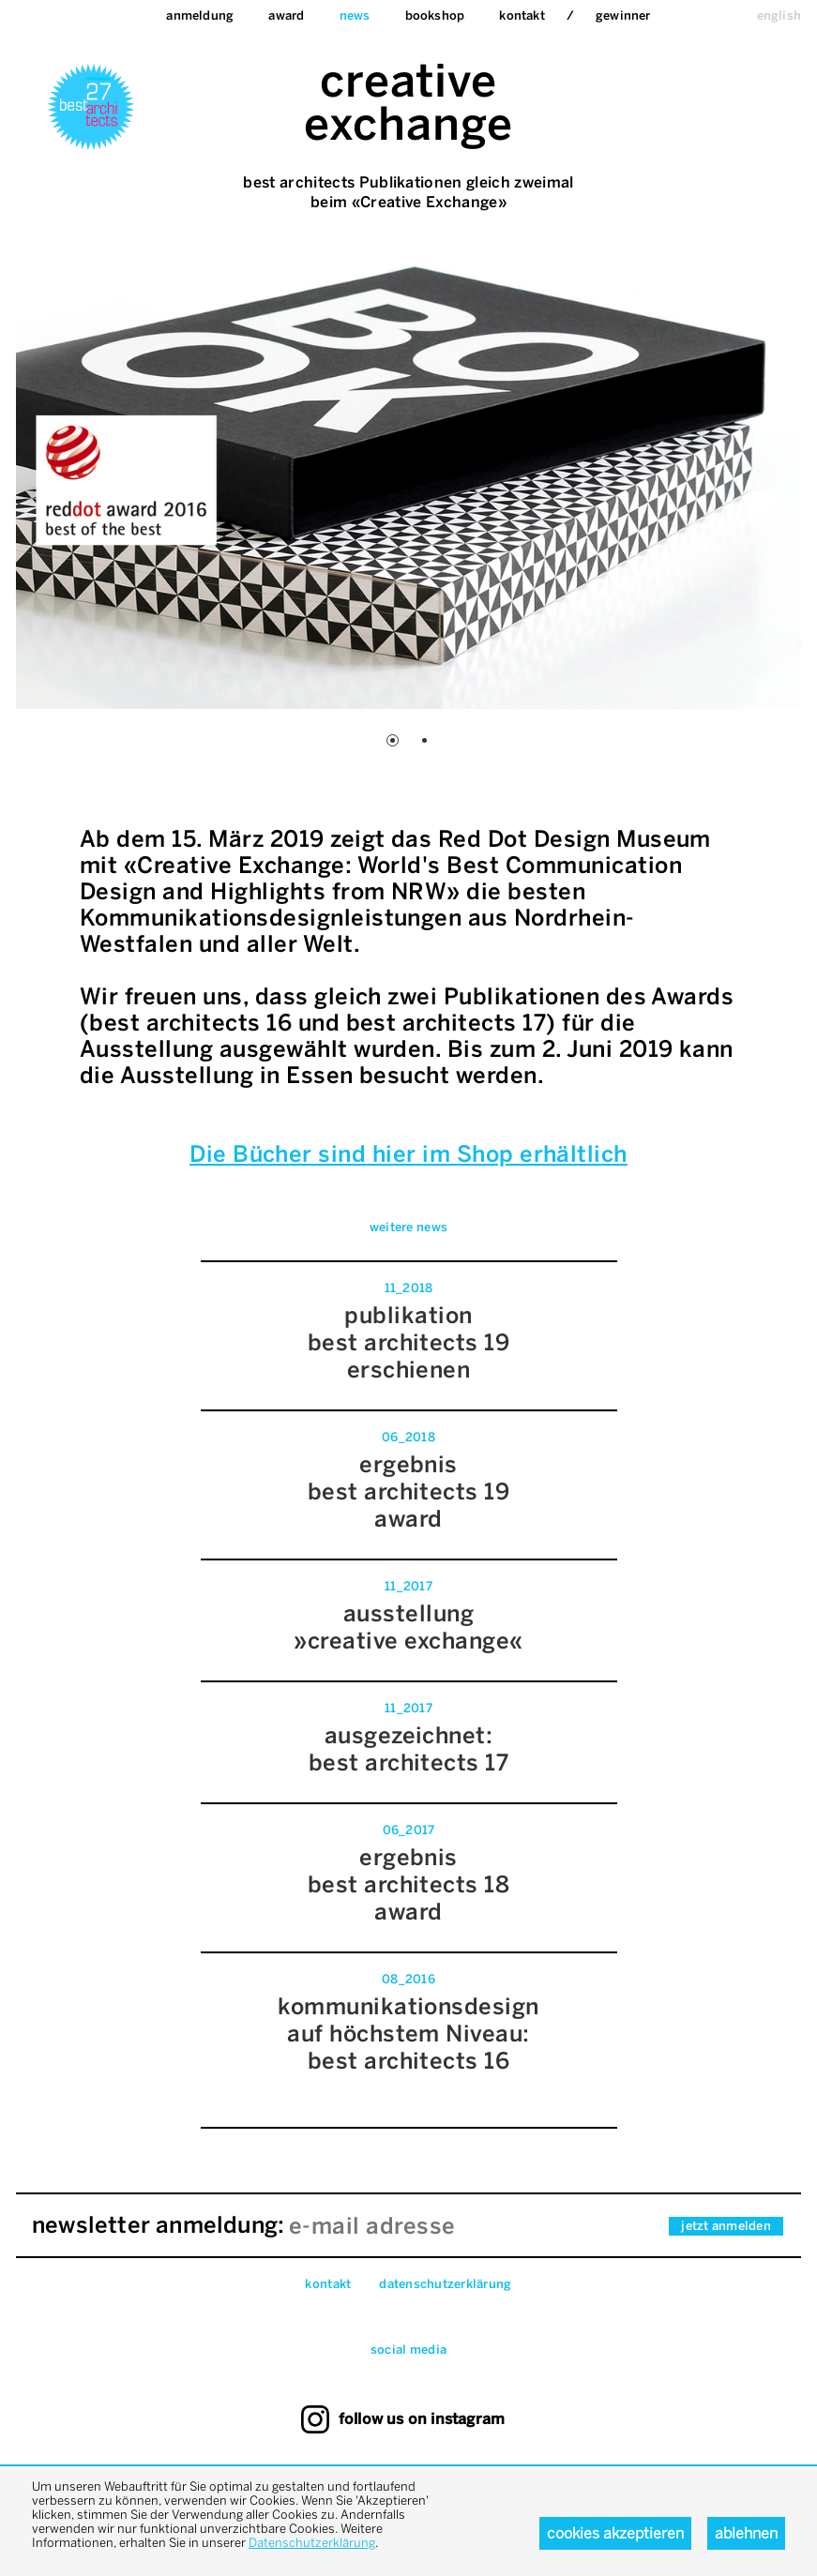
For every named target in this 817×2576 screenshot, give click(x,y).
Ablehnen (746, 2533)
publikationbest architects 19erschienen (409, 1342)
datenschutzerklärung (445, 2284)
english (779, 15)
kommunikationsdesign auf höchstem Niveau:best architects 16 (408, 2033)
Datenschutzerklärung (312, 2543)
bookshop (435, 15)
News (355, 15)
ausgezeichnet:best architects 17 (409, 1749)
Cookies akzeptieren (615, 2533)
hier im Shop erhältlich (497, 1153)
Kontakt (521, 15)
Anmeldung (200, 15)
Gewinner (623, 15)
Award (286, 15)
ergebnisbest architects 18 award (409, 1884)
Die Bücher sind (277, 1153)
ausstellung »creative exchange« (408, 1627)
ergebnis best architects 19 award (409, 1491)
